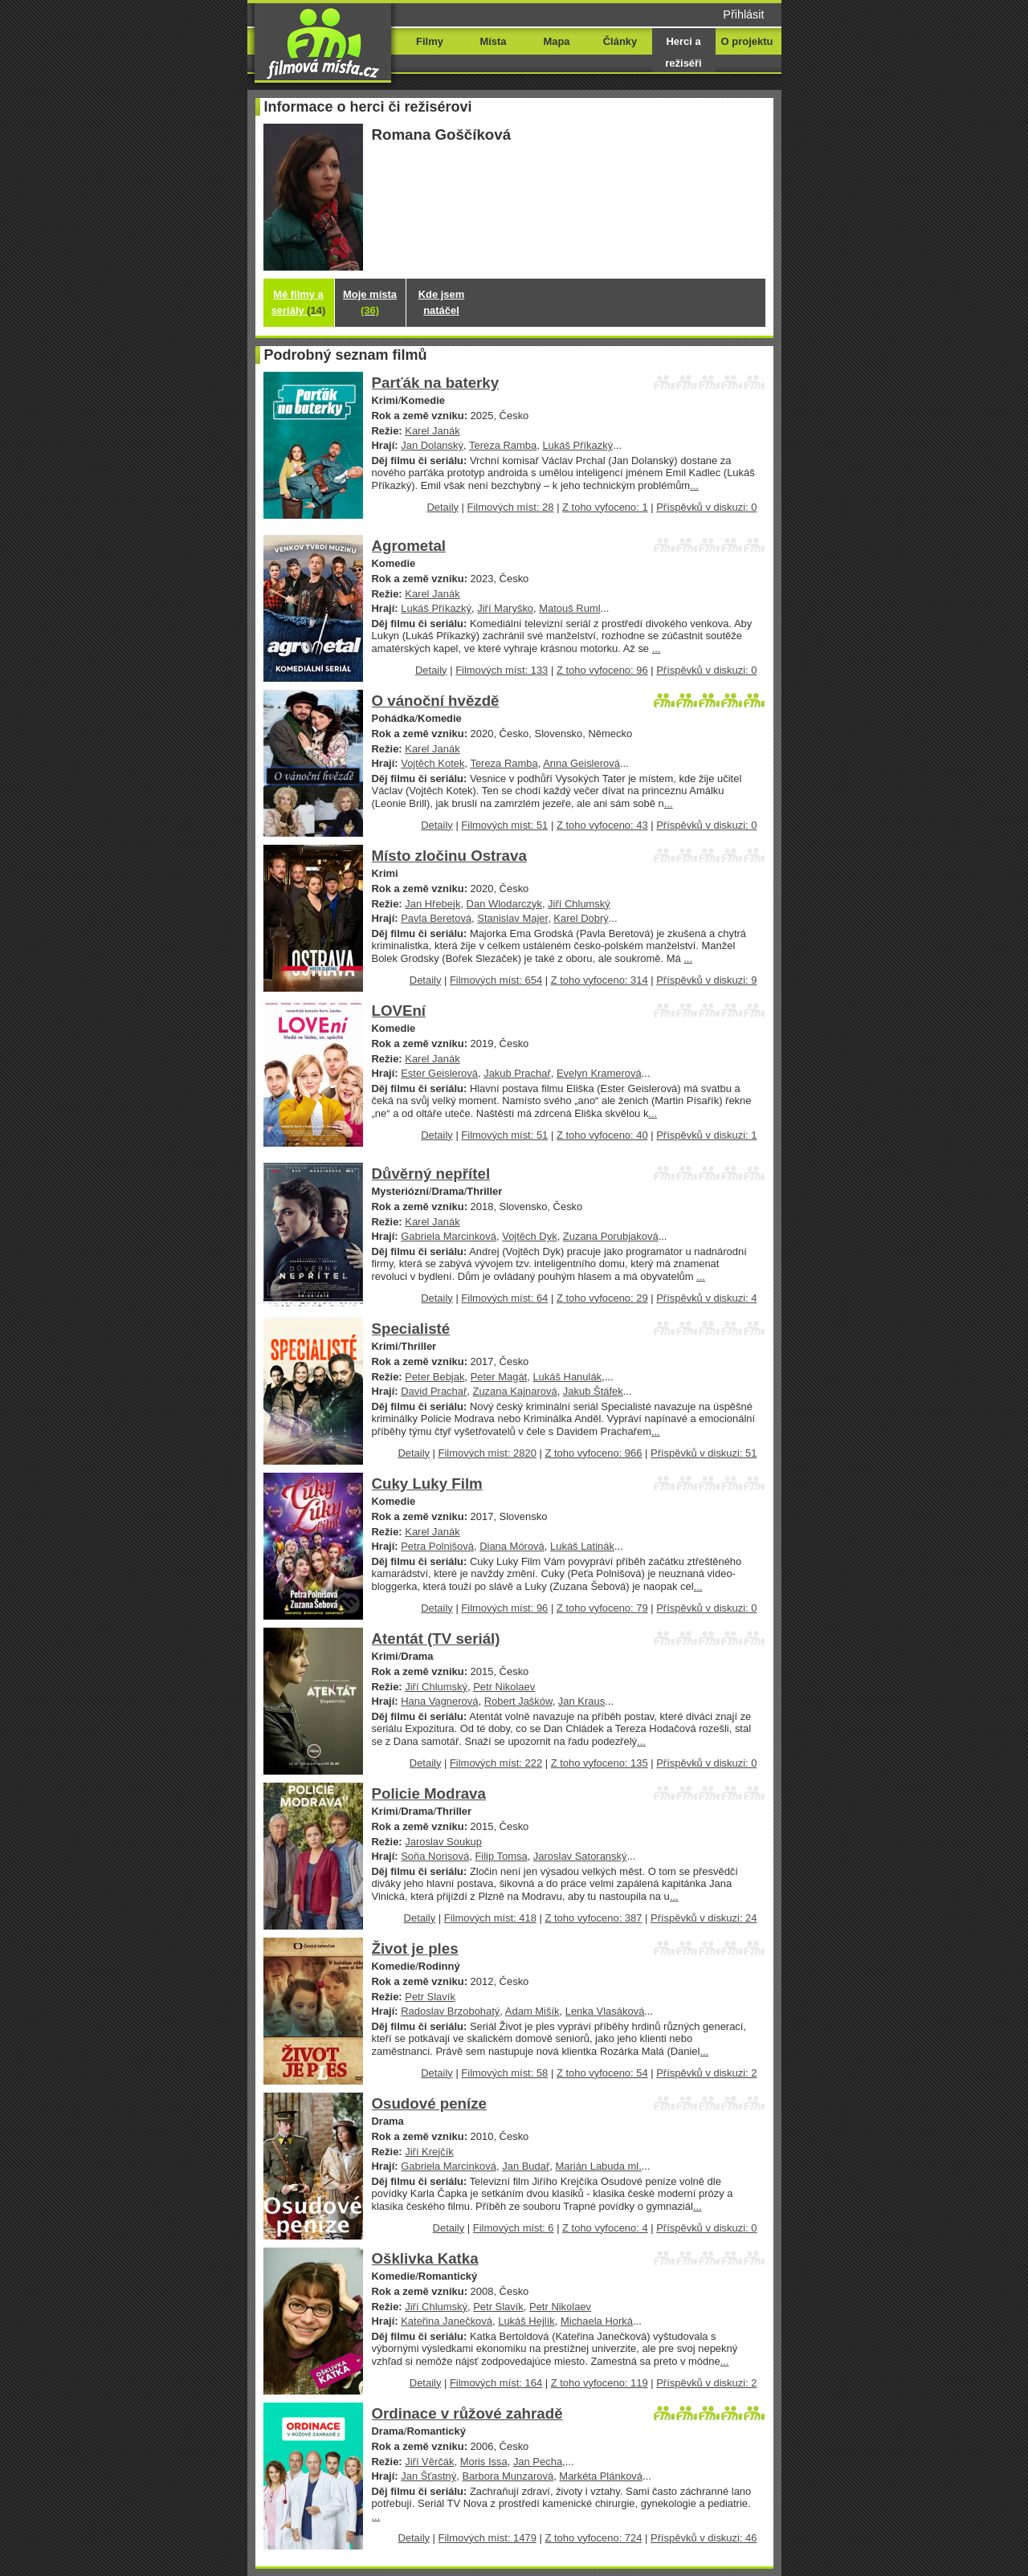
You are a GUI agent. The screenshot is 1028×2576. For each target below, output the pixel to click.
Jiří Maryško (505, 608)
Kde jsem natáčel (441, 302)
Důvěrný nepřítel (431, 1173)
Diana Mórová (512, 1546)
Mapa (556, 41)
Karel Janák (432, 431)
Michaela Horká (597, 2321)
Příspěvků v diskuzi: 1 (706, 1135)
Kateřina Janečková (446, 2321)
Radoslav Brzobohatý (450, 2011)
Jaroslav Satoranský (580, 1856)
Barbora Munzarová (507, 2476)
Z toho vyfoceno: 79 (602, 1608)
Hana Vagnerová (439, 1701)
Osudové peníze (429, 2103)
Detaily (442, 507)
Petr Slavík (430, 1997)
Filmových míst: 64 (504, 1298)
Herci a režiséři (683, 52)
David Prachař (434, 1391)
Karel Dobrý (580, 918)
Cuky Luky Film (427, 1483)
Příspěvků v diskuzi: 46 (704, 2538)
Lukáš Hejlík (526, 2321)
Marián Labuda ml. (598, 2166)
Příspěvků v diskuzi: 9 (706, 980)
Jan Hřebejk (432, 904)
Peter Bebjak (434, 1377)
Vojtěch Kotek (432, 763)
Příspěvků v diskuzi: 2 (706, 2073)
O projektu (747, 41)
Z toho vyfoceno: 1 (605, 507)
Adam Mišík (532, 2011)
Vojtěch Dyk (529, 1236)
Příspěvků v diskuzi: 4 (706, 1298)
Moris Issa (484, 2462)
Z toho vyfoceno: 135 (599, 1763)
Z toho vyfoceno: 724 (593, 2538)
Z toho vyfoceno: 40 (602, 1135)
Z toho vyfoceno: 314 (599, 980)
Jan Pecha (537, 2462)
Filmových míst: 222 (496, 1763)
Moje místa (370, 302)
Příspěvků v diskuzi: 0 (706, 507)
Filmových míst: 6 (513, 2228)
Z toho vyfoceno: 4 (605, 2228)
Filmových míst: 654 (496, 980)
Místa (492, 41)
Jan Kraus (581, 1701)
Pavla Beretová (436, 918)
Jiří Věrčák (429, 2462)
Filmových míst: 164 (496, 2383)
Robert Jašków (518, 1701)
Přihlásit (743, 14)
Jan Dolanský (432, 445)
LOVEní (399, 1010)
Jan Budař (525, 2166)
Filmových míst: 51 (504, 825)
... (694, 485)
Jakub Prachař (517, 1073)
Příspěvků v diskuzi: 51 (704, 1453)
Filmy (429, 41)
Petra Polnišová (437, 1546)
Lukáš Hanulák (567, 1377)
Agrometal (409, 545)
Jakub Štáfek (593, 1391)
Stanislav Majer (512, 918)
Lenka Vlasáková (605, 2011)
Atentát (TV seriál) (436, 1638)
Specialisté (411, 1328)
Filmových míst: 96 (504, 1608)
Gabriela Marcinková (448, 1236)
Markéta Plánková (600, 2476)
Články (620, 41)
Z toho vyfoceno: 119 (599, 2383)
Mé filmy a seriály (298, 302)
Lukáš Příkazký (577, 445)
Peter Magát (499, 1377)
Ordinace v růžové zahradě (467, 2413)
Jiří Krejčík (429, 2152)
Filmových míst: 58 (504, 2073)
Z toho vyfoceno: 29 (602, 1298)
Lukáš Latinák (582, 1546)
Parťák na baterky (436, 382)
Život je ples (415, 1948)
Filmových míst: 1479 (487, 2538)
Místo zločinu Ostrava (449, 855)
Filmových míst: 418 (490, 1918)
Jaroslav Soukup (443, 1842)
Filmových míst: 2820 (487, 1453)
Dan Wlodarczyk (504, 904)
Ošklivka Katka (425, 2258)
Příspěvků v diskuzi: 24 (704, 1918)
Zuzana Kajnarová (515, 1391)
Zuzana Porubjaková (611, 1236)
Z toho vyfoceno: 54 (602, 2073)
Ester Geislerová (439, 1073)
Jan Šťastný (428, 2476)
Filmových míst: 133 (501, 670)
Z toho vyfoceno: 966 (593, 1453)
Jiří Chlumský (579, 904)
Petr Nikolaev (504, 1687)
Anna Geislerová (581, 763)
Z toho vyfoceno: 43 (602, 825)
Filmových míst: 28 (510, 507)
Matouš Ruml (569, 608)
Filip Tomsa (501, 1856)
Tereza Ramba (502, 445)
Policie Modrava (429, 1793)
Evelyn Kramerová (599, 1073)
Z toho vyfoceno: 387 (593, 1918)
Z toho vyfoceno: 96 (602, 670)
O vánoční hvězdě (436, 700)
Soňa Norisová (435, 1856)
